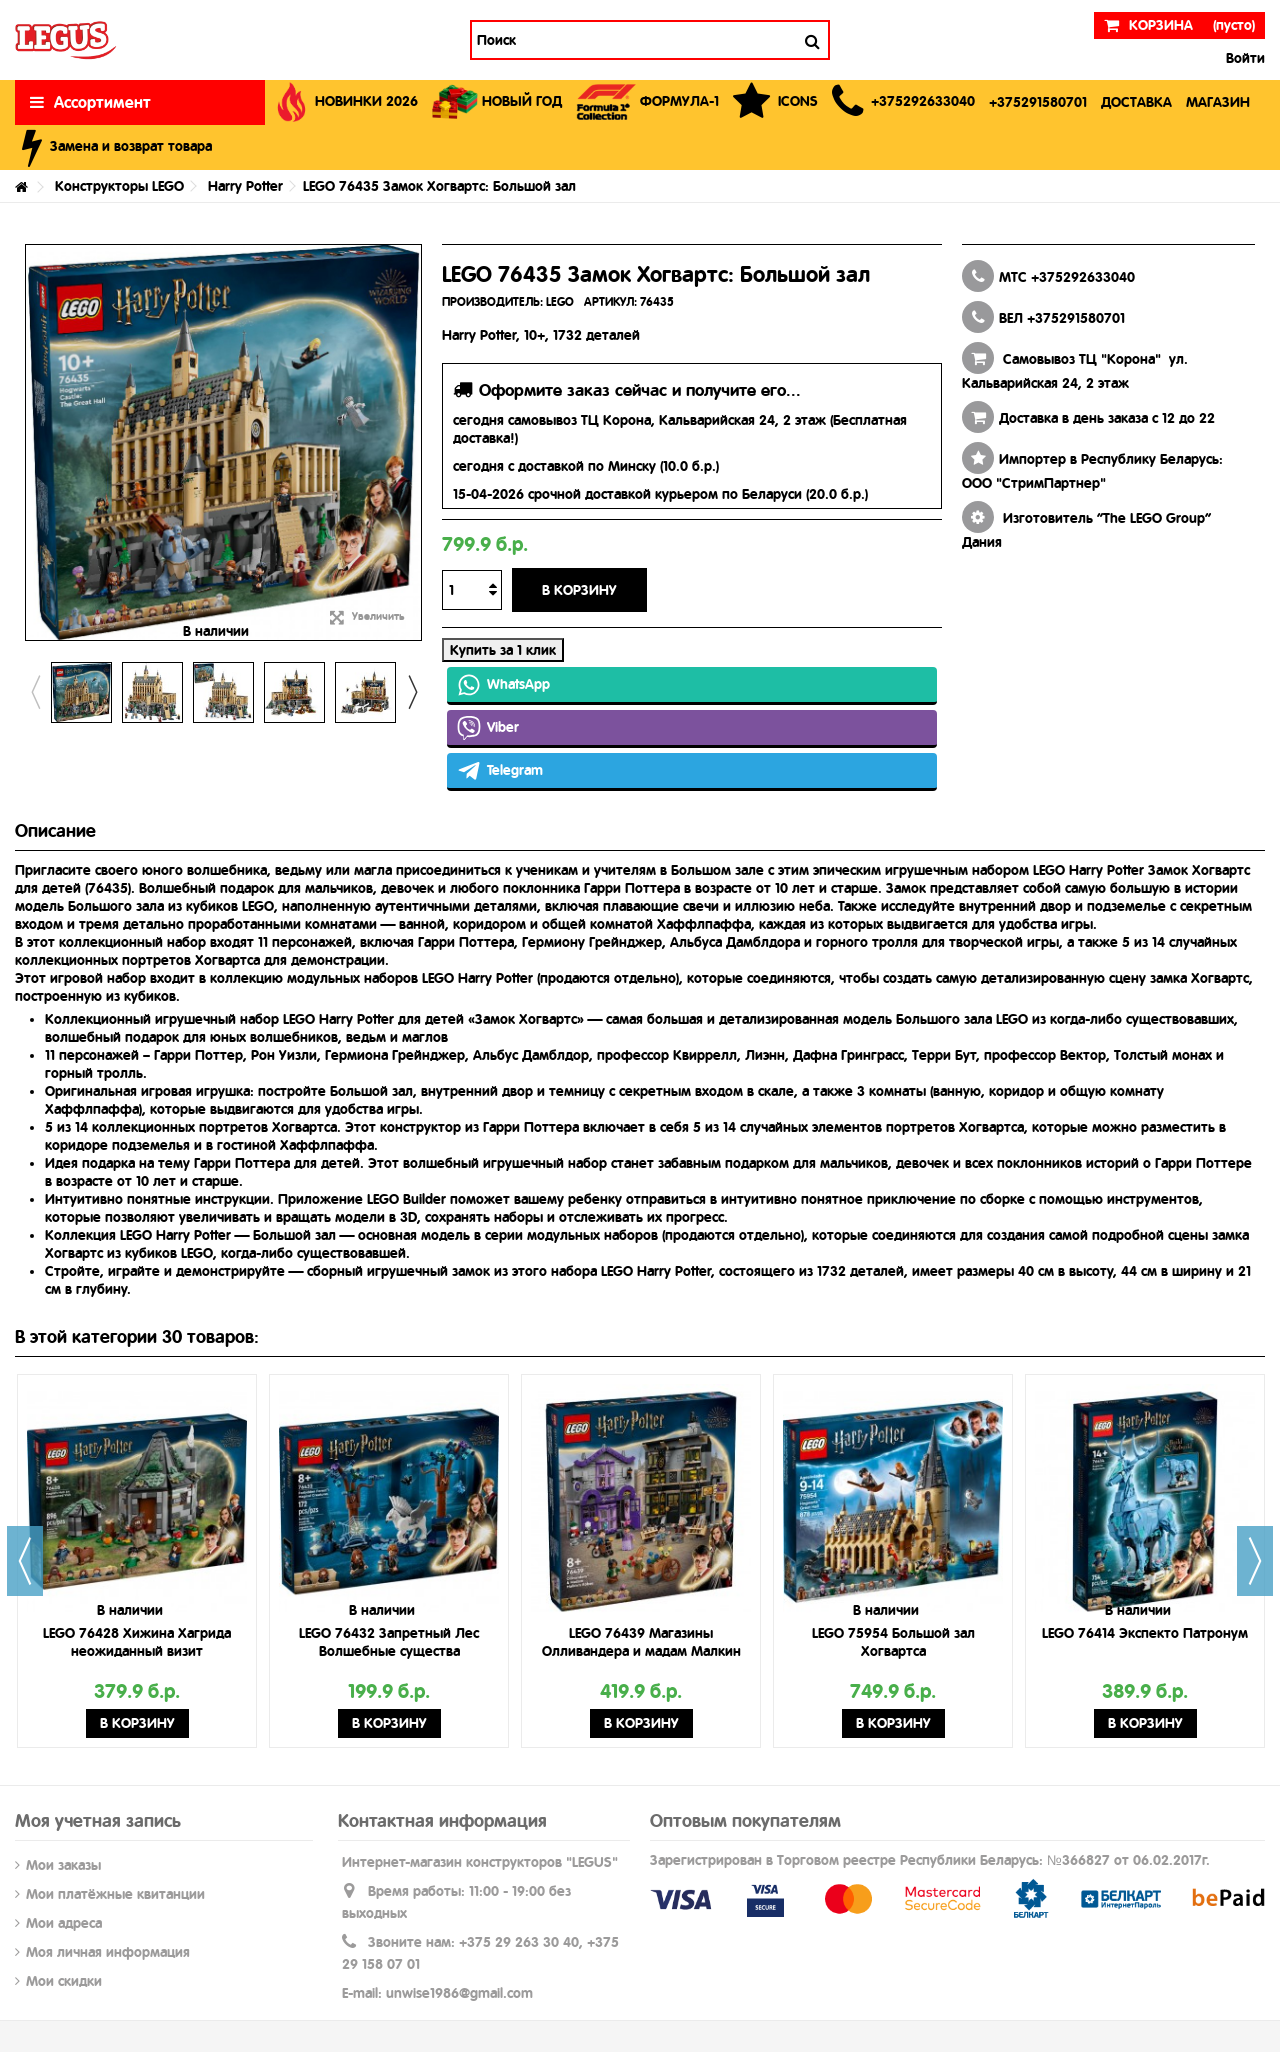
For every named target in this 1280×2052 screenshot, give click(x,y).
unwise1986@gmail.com (459, 1993)
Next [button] (412, 692)
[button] (903, 102)
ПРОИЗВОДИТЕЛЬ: (492, 302)
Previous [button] (35, 692)
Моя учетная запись (98, 1820)
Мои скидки (64, 1981)
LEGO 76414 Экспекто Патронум (1145, 1633)
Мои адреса (64, 1923)
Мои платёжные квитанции (115, 1894)
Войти (1243, 58)
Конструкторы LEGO (119, 186)
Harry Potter (245, 186)
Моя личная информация (108, 1952)
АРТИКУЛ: (610, 302)
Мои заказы (63, 1865)
